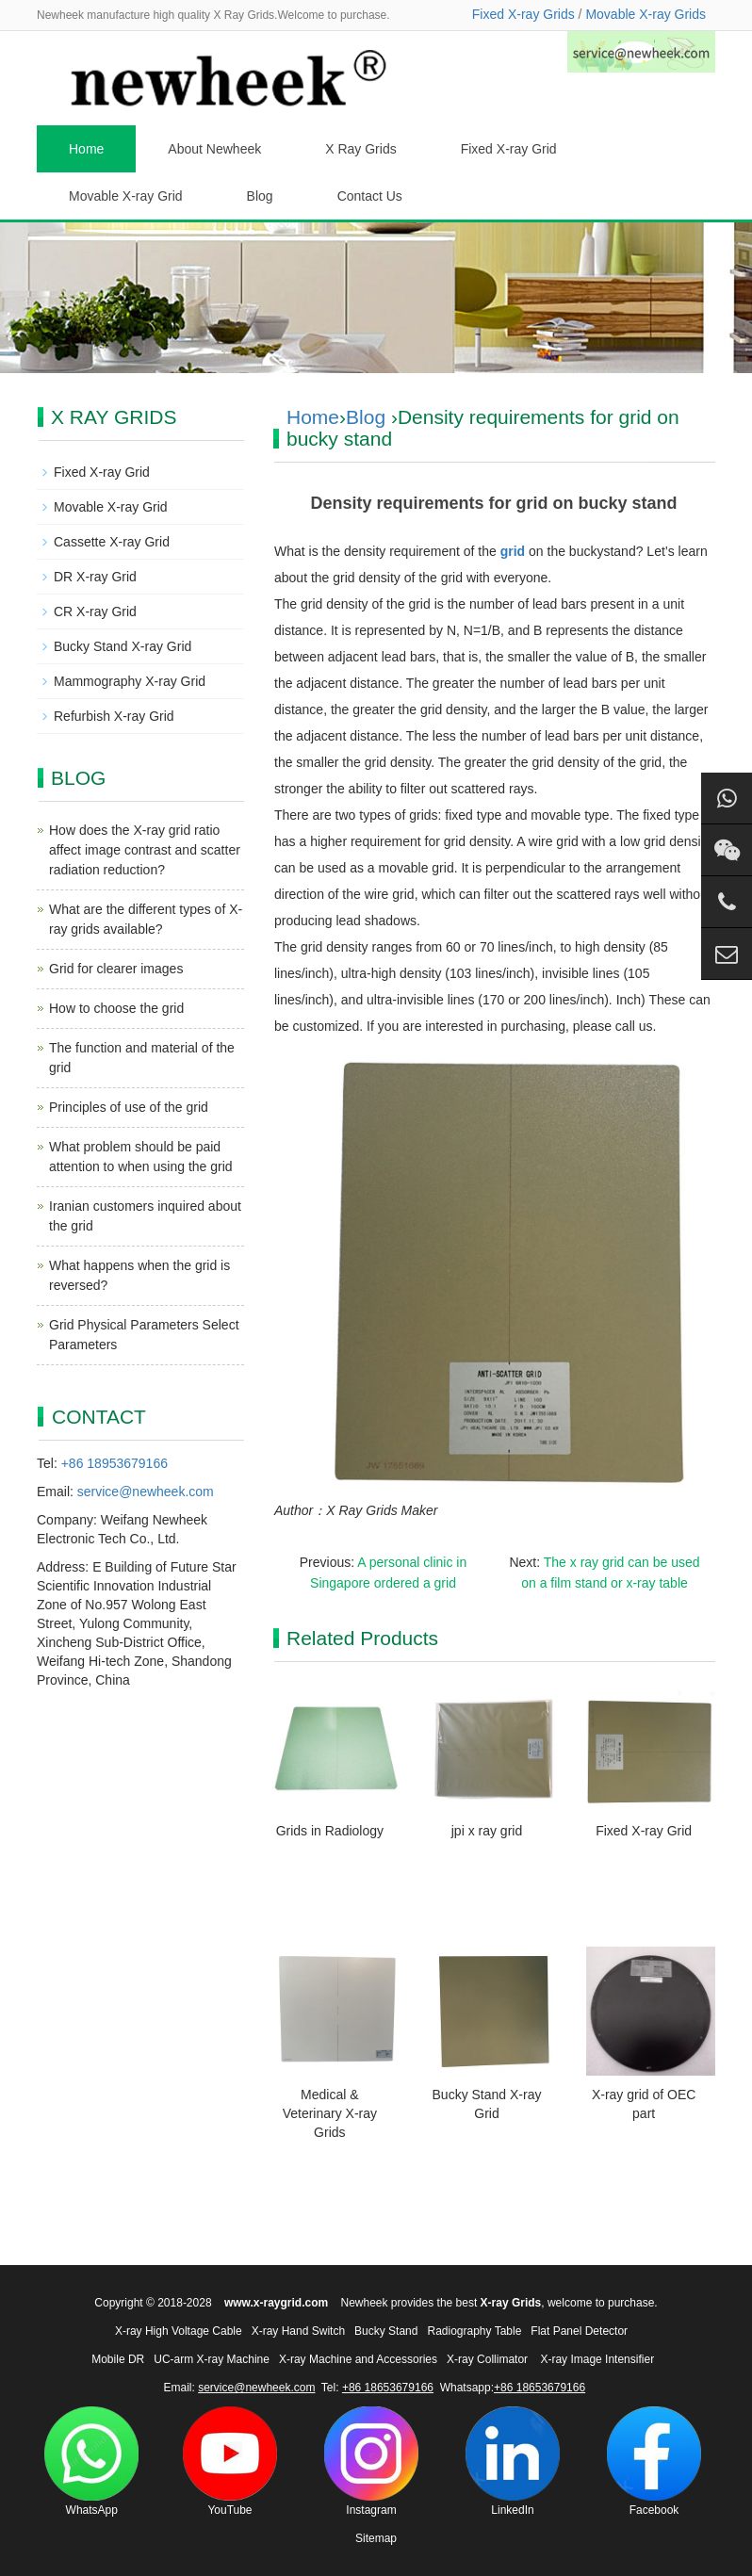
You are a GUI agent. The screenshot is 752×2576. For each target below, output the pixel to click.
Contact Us (369, 196)
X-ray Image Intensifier (597, 2359)
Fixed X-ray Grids (523, 14)
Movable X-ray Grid (126, 196)
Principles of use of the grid (128, 1107)
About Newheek (214, 148)
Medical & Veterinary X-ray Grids (330, 2113)
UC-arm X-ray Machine (212, 2359)
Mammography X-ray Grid (129, 681)
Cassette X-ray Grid (112, 541)
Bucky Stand (385, 2331)
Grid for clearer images (116, 968)
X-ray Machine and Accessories (358, 2359)
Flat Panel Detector (579, 2331)
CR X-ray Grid (95, 611)
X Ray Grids (360, 148)
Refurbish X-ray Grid (114, 716)
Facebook (654, 2461)
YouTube (230, 2461)
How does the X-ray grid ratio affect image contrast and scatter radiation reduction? (144, 850)
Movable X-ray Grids (645, 14)
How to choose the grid (116, 1008)
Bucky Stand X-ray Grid (122, 646)
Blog (260, 196)
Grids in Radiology (330, 1830)
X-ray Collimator (487, 2359)
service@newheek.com (145, 1491)
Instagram (371, 2461)
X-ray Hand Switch (298, 2331)
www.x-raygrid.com (276, 2302)
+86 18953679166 (114, 1463)
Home (86, 148)
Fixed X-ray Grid (509, 148)
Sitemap (376, 2538)
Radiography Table (474, 2331)
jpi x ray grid (486, 1830)
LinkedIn (513, 2461)
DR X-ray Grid (95, 576)
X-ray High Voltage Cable (178, 2331)
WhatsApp (91, 2461)
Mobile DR (117, 2359)
